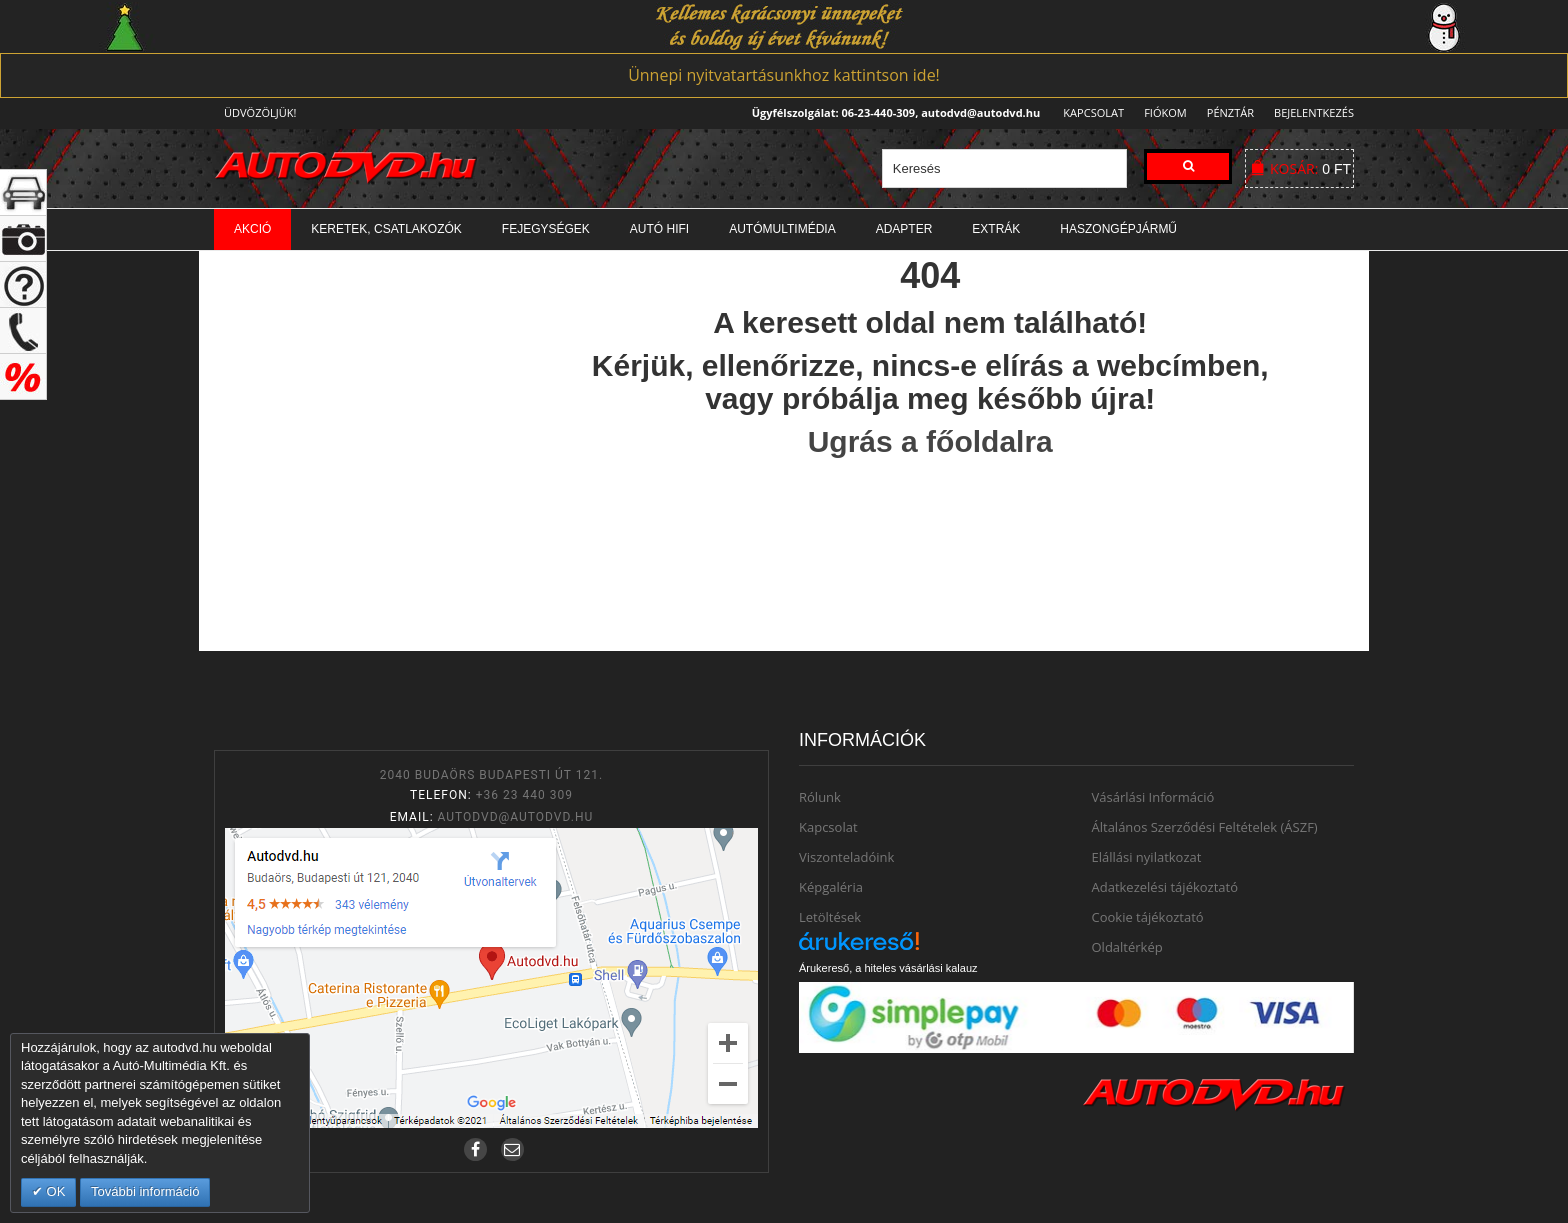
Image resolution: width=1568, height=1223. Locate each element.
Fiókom (1159, 112)
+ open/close (23, 192)
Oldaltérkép (1127, 947)
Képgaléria (831, 887)
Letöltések (830, 917)
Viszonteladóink (846, 857)
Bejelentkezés (1314, 112)
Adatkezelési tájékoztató (1165, 887)
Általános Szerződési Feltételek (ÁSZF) (1205, 827)
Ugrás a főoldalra (930, 441)
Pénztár (1227, 112)
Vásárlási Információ (1153, 797)
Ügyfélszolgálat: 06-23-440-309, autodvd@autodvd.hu (890, 112)
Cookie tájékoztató (1148, 917)
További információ (145, 1191)
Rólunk (820, 797)
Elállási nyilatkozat (1147, 857)
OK (54, 1191)
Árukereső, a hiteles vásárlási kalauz (888, 968)
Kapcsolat (1087, 112)
